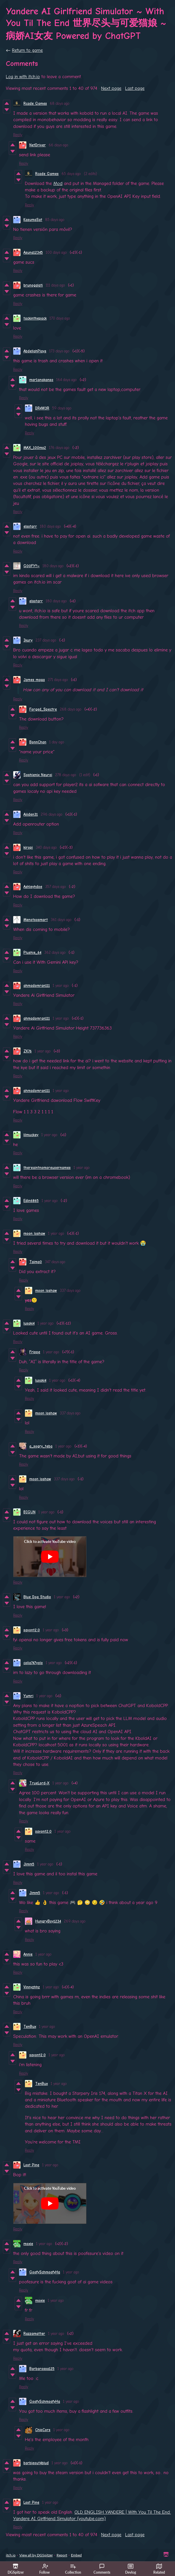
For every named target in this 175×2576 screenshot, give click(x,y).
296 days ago (51, 814)
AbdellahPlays (34, 351)
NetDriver (37, 145)
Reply (17, 135)
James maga (34, 680)
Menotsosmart (35, 919)
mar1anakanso (41, 380)
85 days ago (54, 219)
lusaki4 (29, 1323)
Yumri (28, 1696)
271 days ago (58, 680)
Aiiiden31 (30, 814)
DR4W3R (42, 408)
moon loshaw (34, 1233)
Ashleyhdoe (32, 886)
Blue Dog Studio (37, 1597)
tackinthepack (35, 318)
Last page (135, 88)
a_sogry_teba (40, 1446)
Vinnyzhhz (31, 1987)
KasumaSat (32, 219)
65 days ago (71, 173)
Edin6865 (31, 1200)
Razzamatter (34, 2333)
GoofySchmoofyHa (44, 2272)
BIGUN (29, 1512)
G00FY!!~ (31, 566)
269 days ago (75, 1921)
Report (62, 2555)
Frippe (34, 1352)
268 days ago (70, 709)
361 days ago (61, 919)
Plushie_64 (32, 952)
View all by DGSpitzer (36, 2555)
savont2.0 (31, 1630)
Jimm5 (28, 1864)
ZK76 (27, 1051)
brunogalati (33, 285)
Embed (76, 2555)
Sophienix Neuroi (37, 775)
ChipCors (42, 2430)
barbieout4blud (36, 2463)
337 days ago (70, 1290)
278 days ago (65, 775)
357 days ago (55, 886)
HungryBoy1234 (48, 1921)
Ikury (28, 640)
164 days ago (66, 380)
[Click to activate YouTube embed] (49, 1556)
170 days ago (60, 318)
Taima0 (35, 1262)
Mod (57, 183)
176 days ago (59, 447)
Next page (111, 88)
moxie (28, 2243)
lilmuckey (30, 1135)
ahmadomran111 (36, 985)
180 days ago (50, 526)
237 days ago (45, 640)
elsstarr (30, 526)
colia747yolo (33, 1663)
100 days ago (56, 252)
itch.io (11, 2555)
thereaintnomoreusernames (47, 1167)
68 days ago (59, 103)
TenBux (29, 2026)
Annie (28, 1954)
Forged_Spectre (43, 709)
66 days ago (58, 145)
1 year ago (61, 985)
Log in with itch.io (23, 76)
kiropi (28, 847)
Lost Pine (31, 2165)
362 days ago (55, 952)
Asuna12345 (33, 252)
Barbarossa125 (42, 2368)
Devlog (130, 2569)
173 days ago (59, 351)
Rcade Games (35, 103)
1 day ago (56, 742)
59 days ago (62, 408)
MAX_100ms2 (34, 447)
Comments (102, 2569)
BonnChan (37, 742)
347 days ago (55, 1262)
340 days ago (46, 847)
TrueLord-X (39, 1783)
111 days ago (55, 285)
